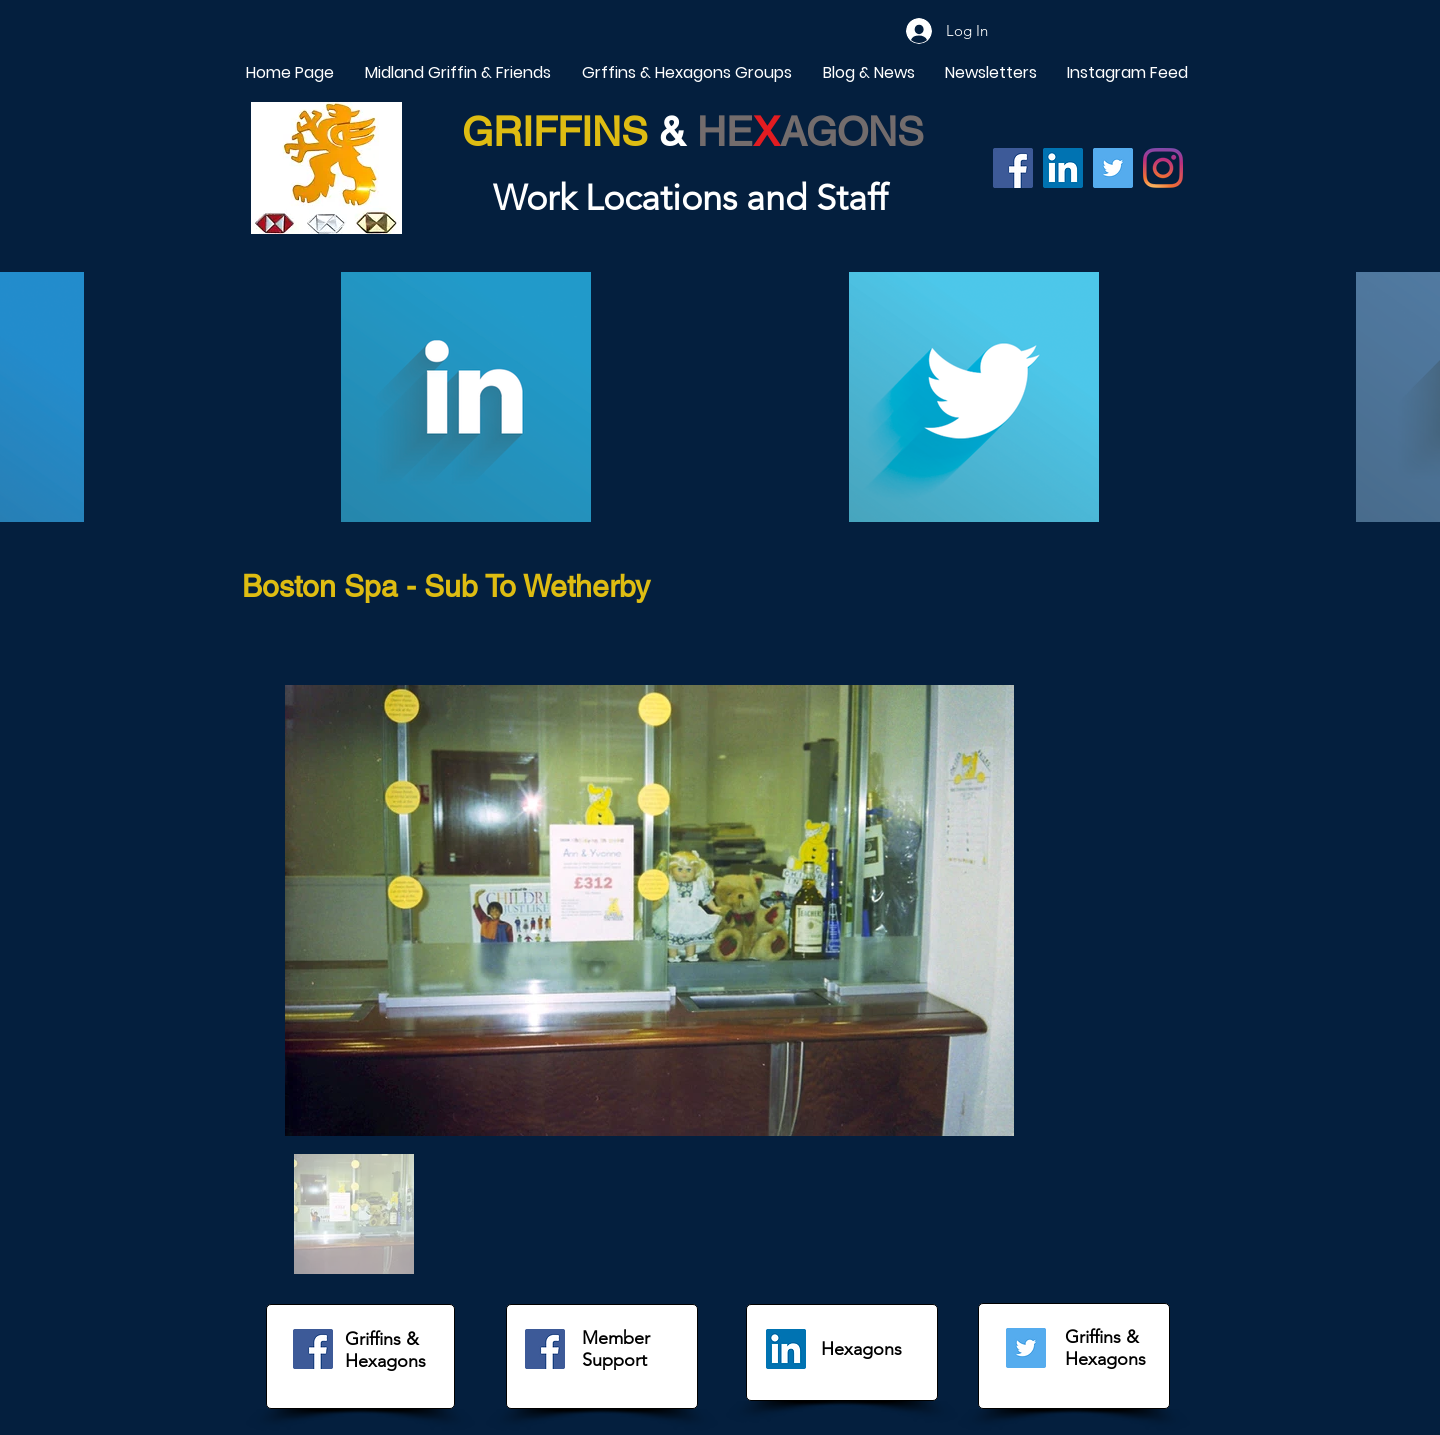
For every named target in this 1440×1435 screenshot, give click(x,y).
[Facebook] (1013, 168)
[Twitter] (1113, 168)
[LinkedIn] (786, 1349)
